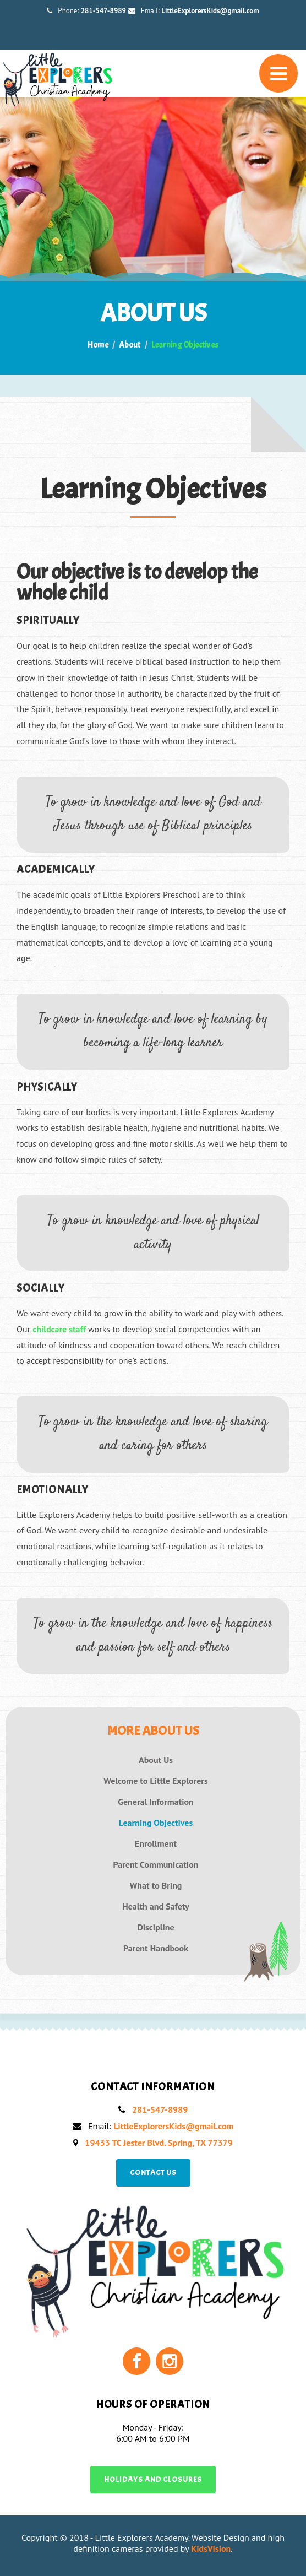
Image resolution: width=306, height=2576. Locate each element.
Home (98, 345)
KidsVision (211, 2548)
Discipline (155, 1927)
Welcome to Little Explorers (155, 1781)
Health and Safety (155, 1906)
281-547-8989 (103, 10)
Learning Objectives (156, 1823)
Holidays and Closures (153, 2479)
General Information (156, 1802)
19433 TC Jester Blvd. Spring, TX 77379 (159, 2142)
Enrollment (156, 1844)
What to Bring (156, 1885)
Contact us (153, 2172)
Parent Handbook (155, 1948)
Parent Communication (156, 1864)
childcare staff (58, 1329)
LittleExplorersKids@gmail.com (210, 10)
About (130, 345)
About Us (156, 1760)
